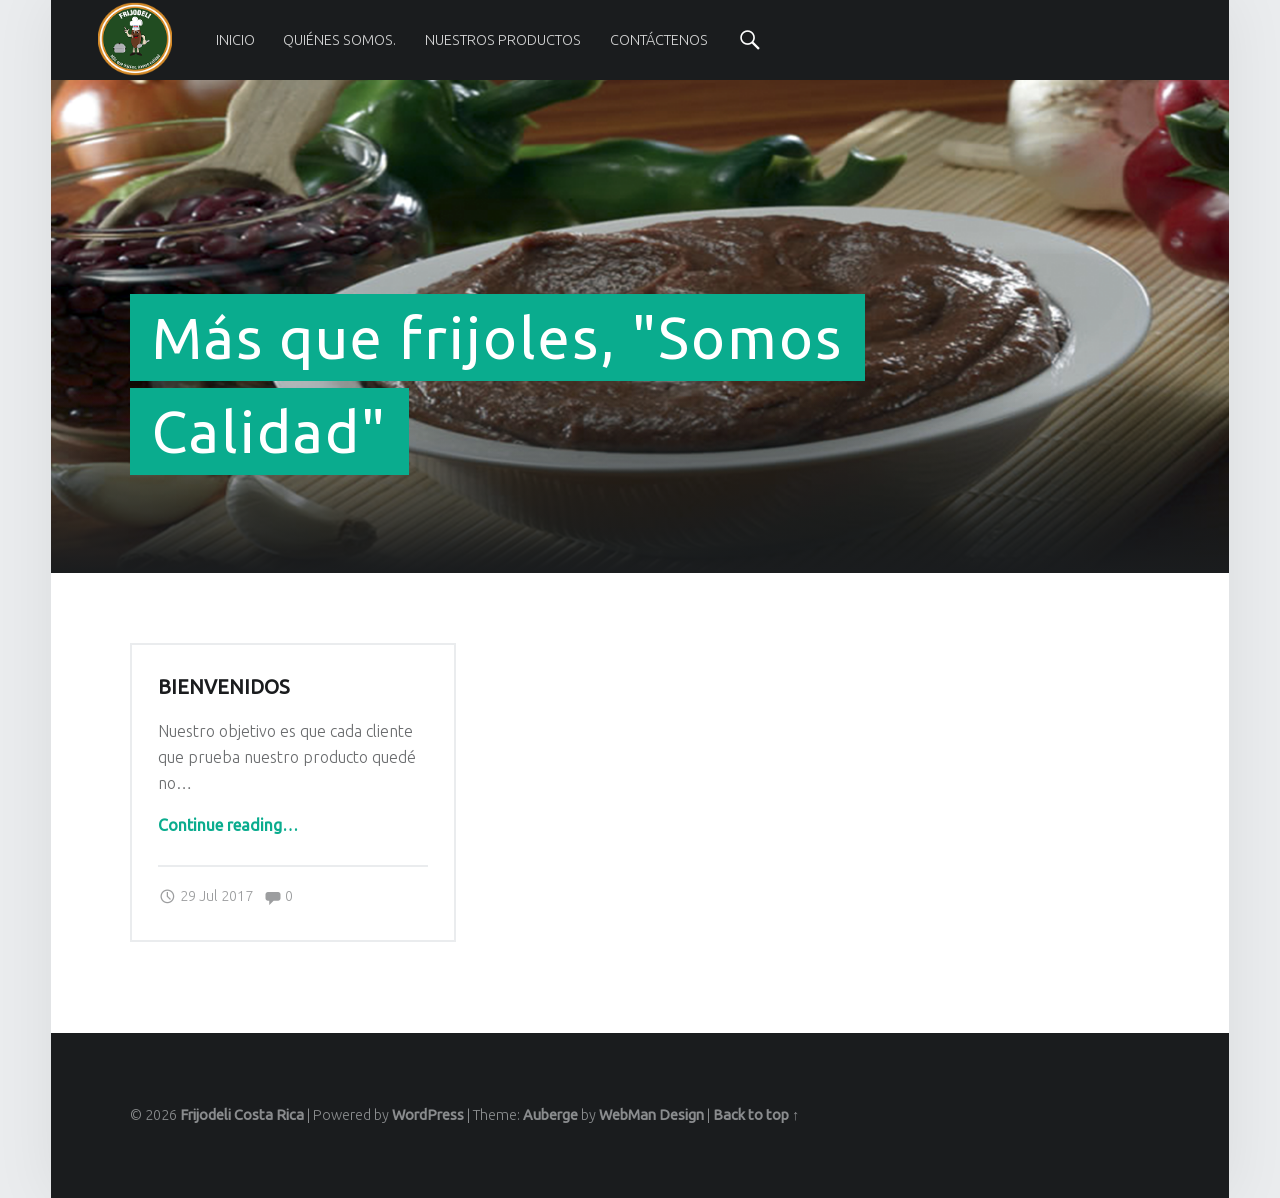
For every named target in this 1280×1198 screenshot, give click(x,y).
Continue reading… (228, 825)
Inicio (235, 40)
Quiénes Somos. (339, 40)
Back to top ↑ (756, 1115)
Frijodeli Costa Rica (242, 1115)
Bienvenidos (224, 687)
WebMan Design (651, 1115)
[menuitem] (235, 40)
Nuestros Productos (503, 40)
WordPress (428, 1115)
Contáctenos (659, 40)
